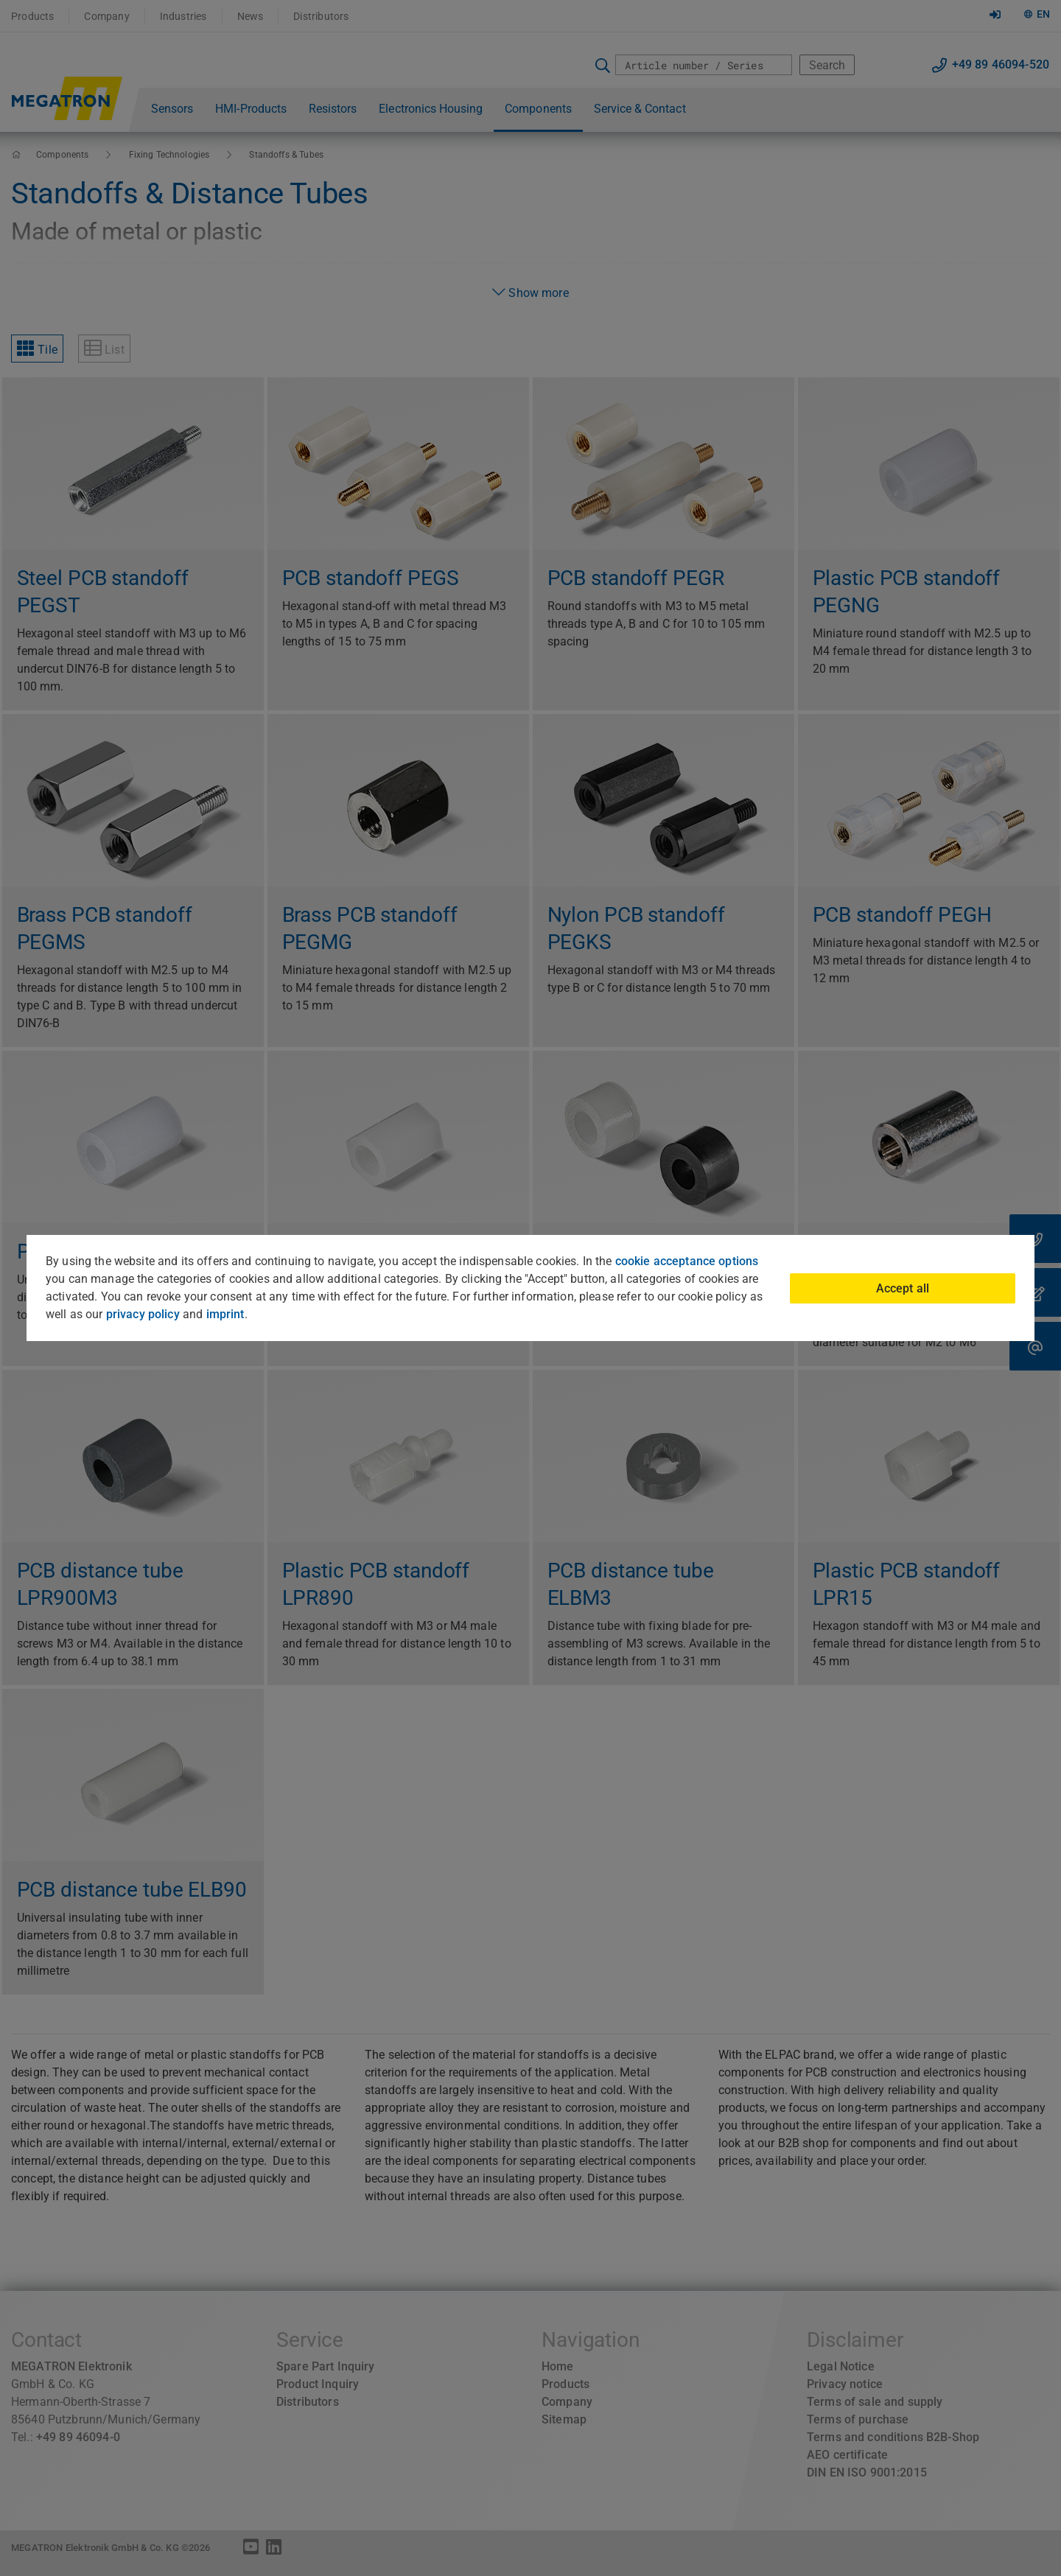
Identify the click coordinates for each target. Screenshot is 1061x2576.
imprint (225, 1314)
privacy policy (143, 1314)
